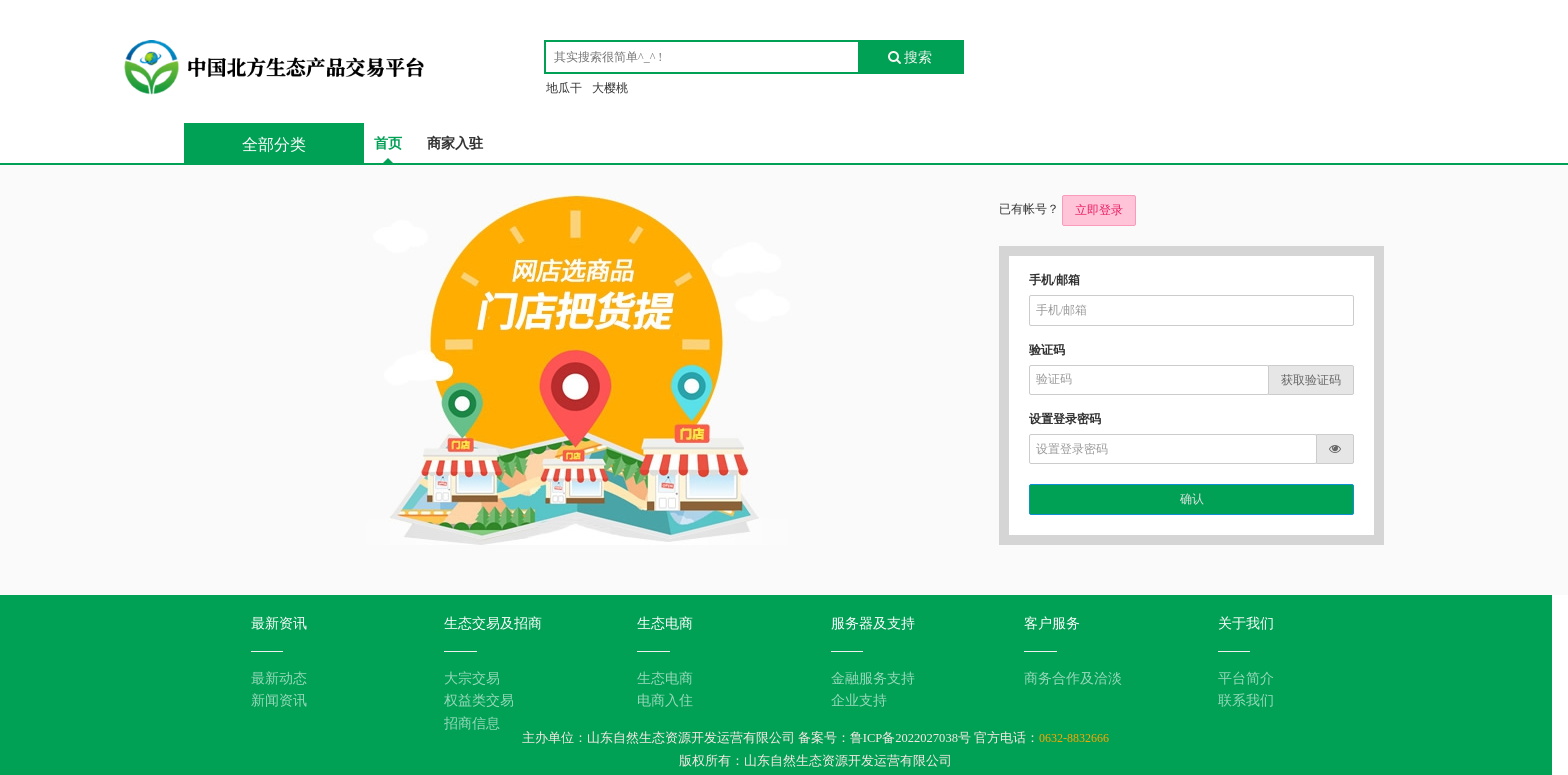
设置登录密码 (1065, 419)
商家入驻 (455, 143)
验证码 (1047, 350)
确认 (1192, 499)
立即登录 (1099, 210)
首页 (388, 143)
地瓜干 (564, 88)
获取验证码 (1311, 380)
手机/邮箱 (1054, 280)
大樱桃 (610, 88)
